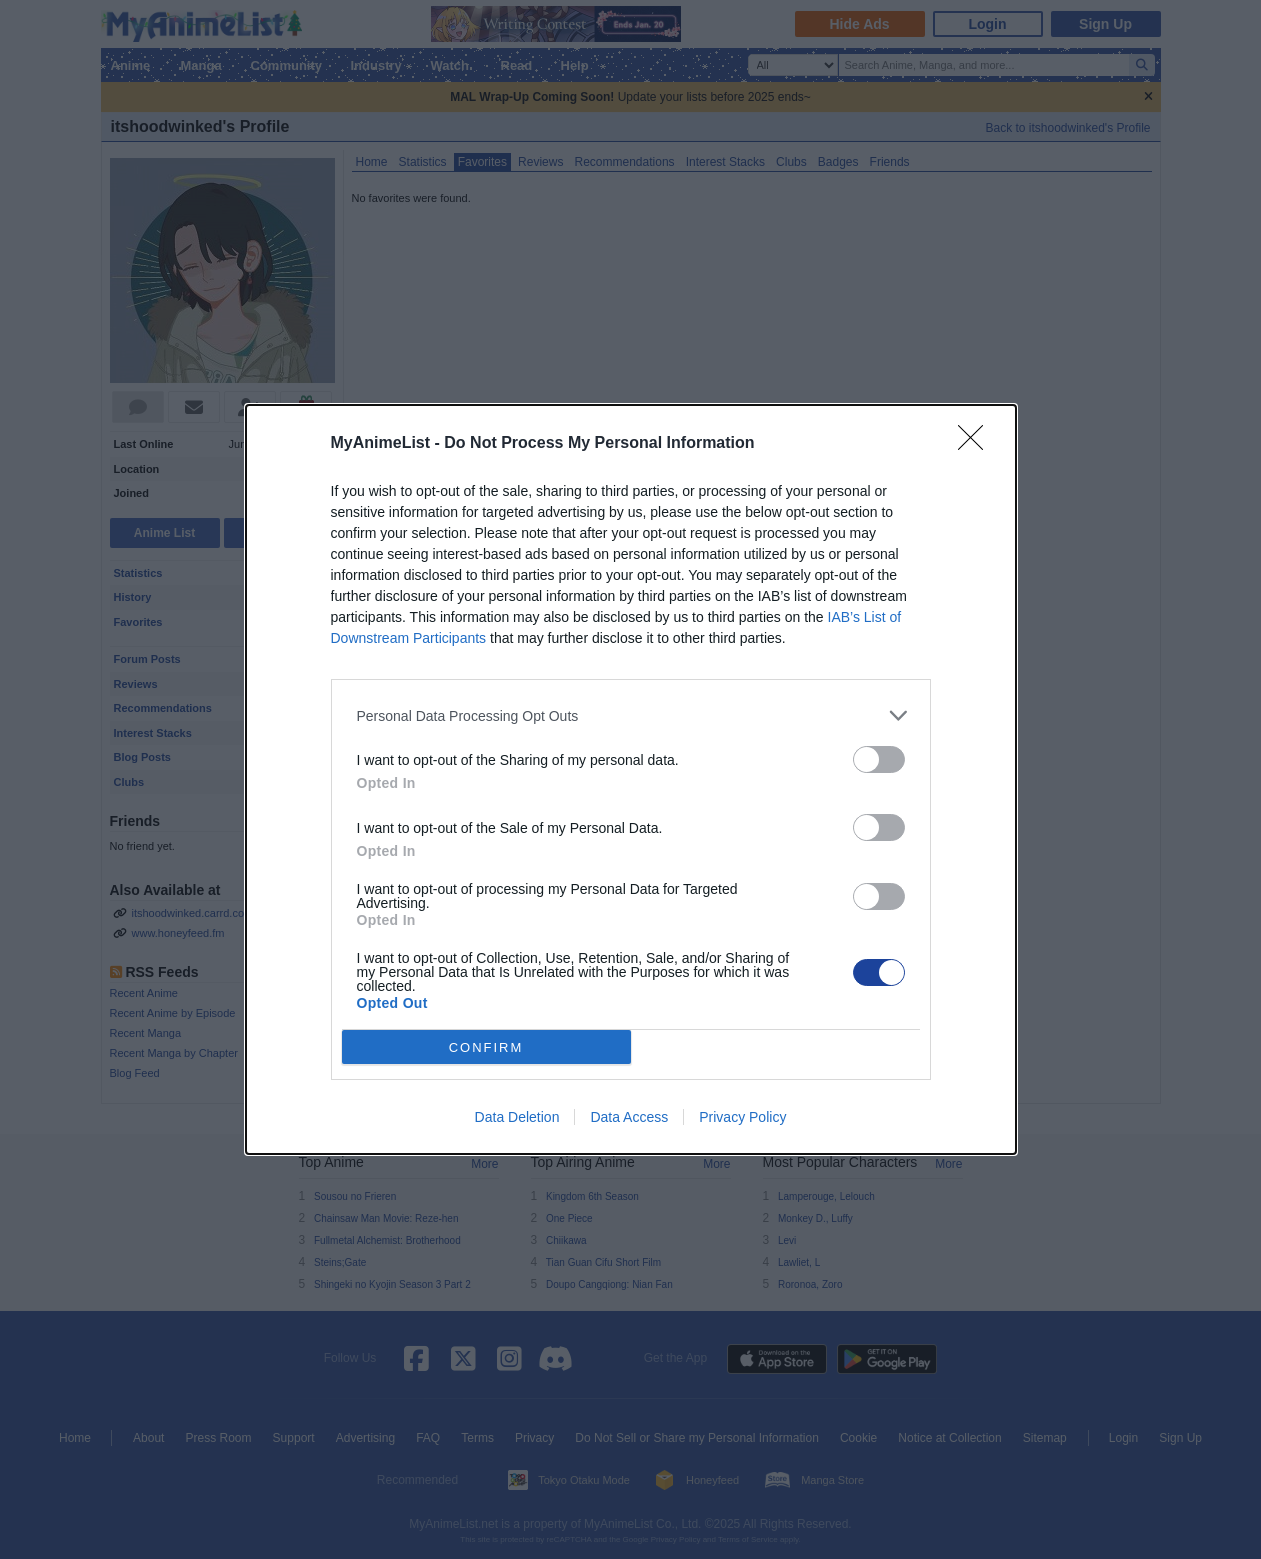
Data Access (629, 1117)
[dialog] (631, 779)
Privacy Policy (742, 1117)
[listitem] (631, 715)
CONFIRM (486, 1047)
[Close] (977, 444)
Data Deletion (517, 1117)
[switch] (879, 759)
